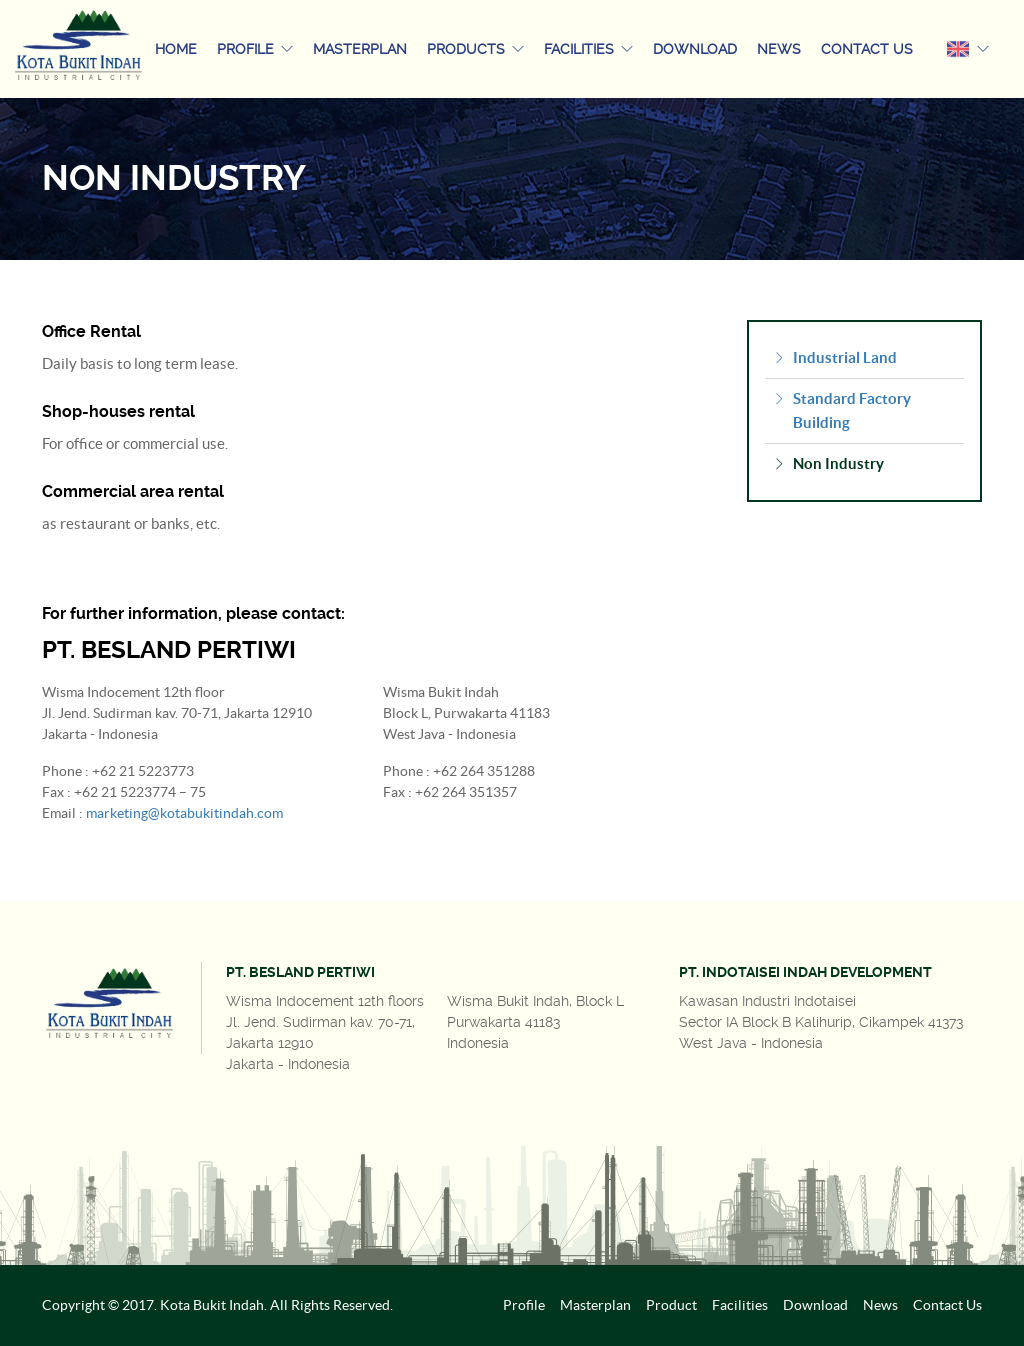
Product (671, 1305)
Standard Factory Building (842, 411)
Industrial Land (835, 358)
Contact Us (867, 49)
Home (176, 49)
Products (475, 49)
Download (695, 49)
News (779, 49)
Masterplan (360, 49)
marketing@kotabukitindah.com (184, 813)
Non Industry (828, 464)
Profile (255, 49)
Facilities (588, 49)
